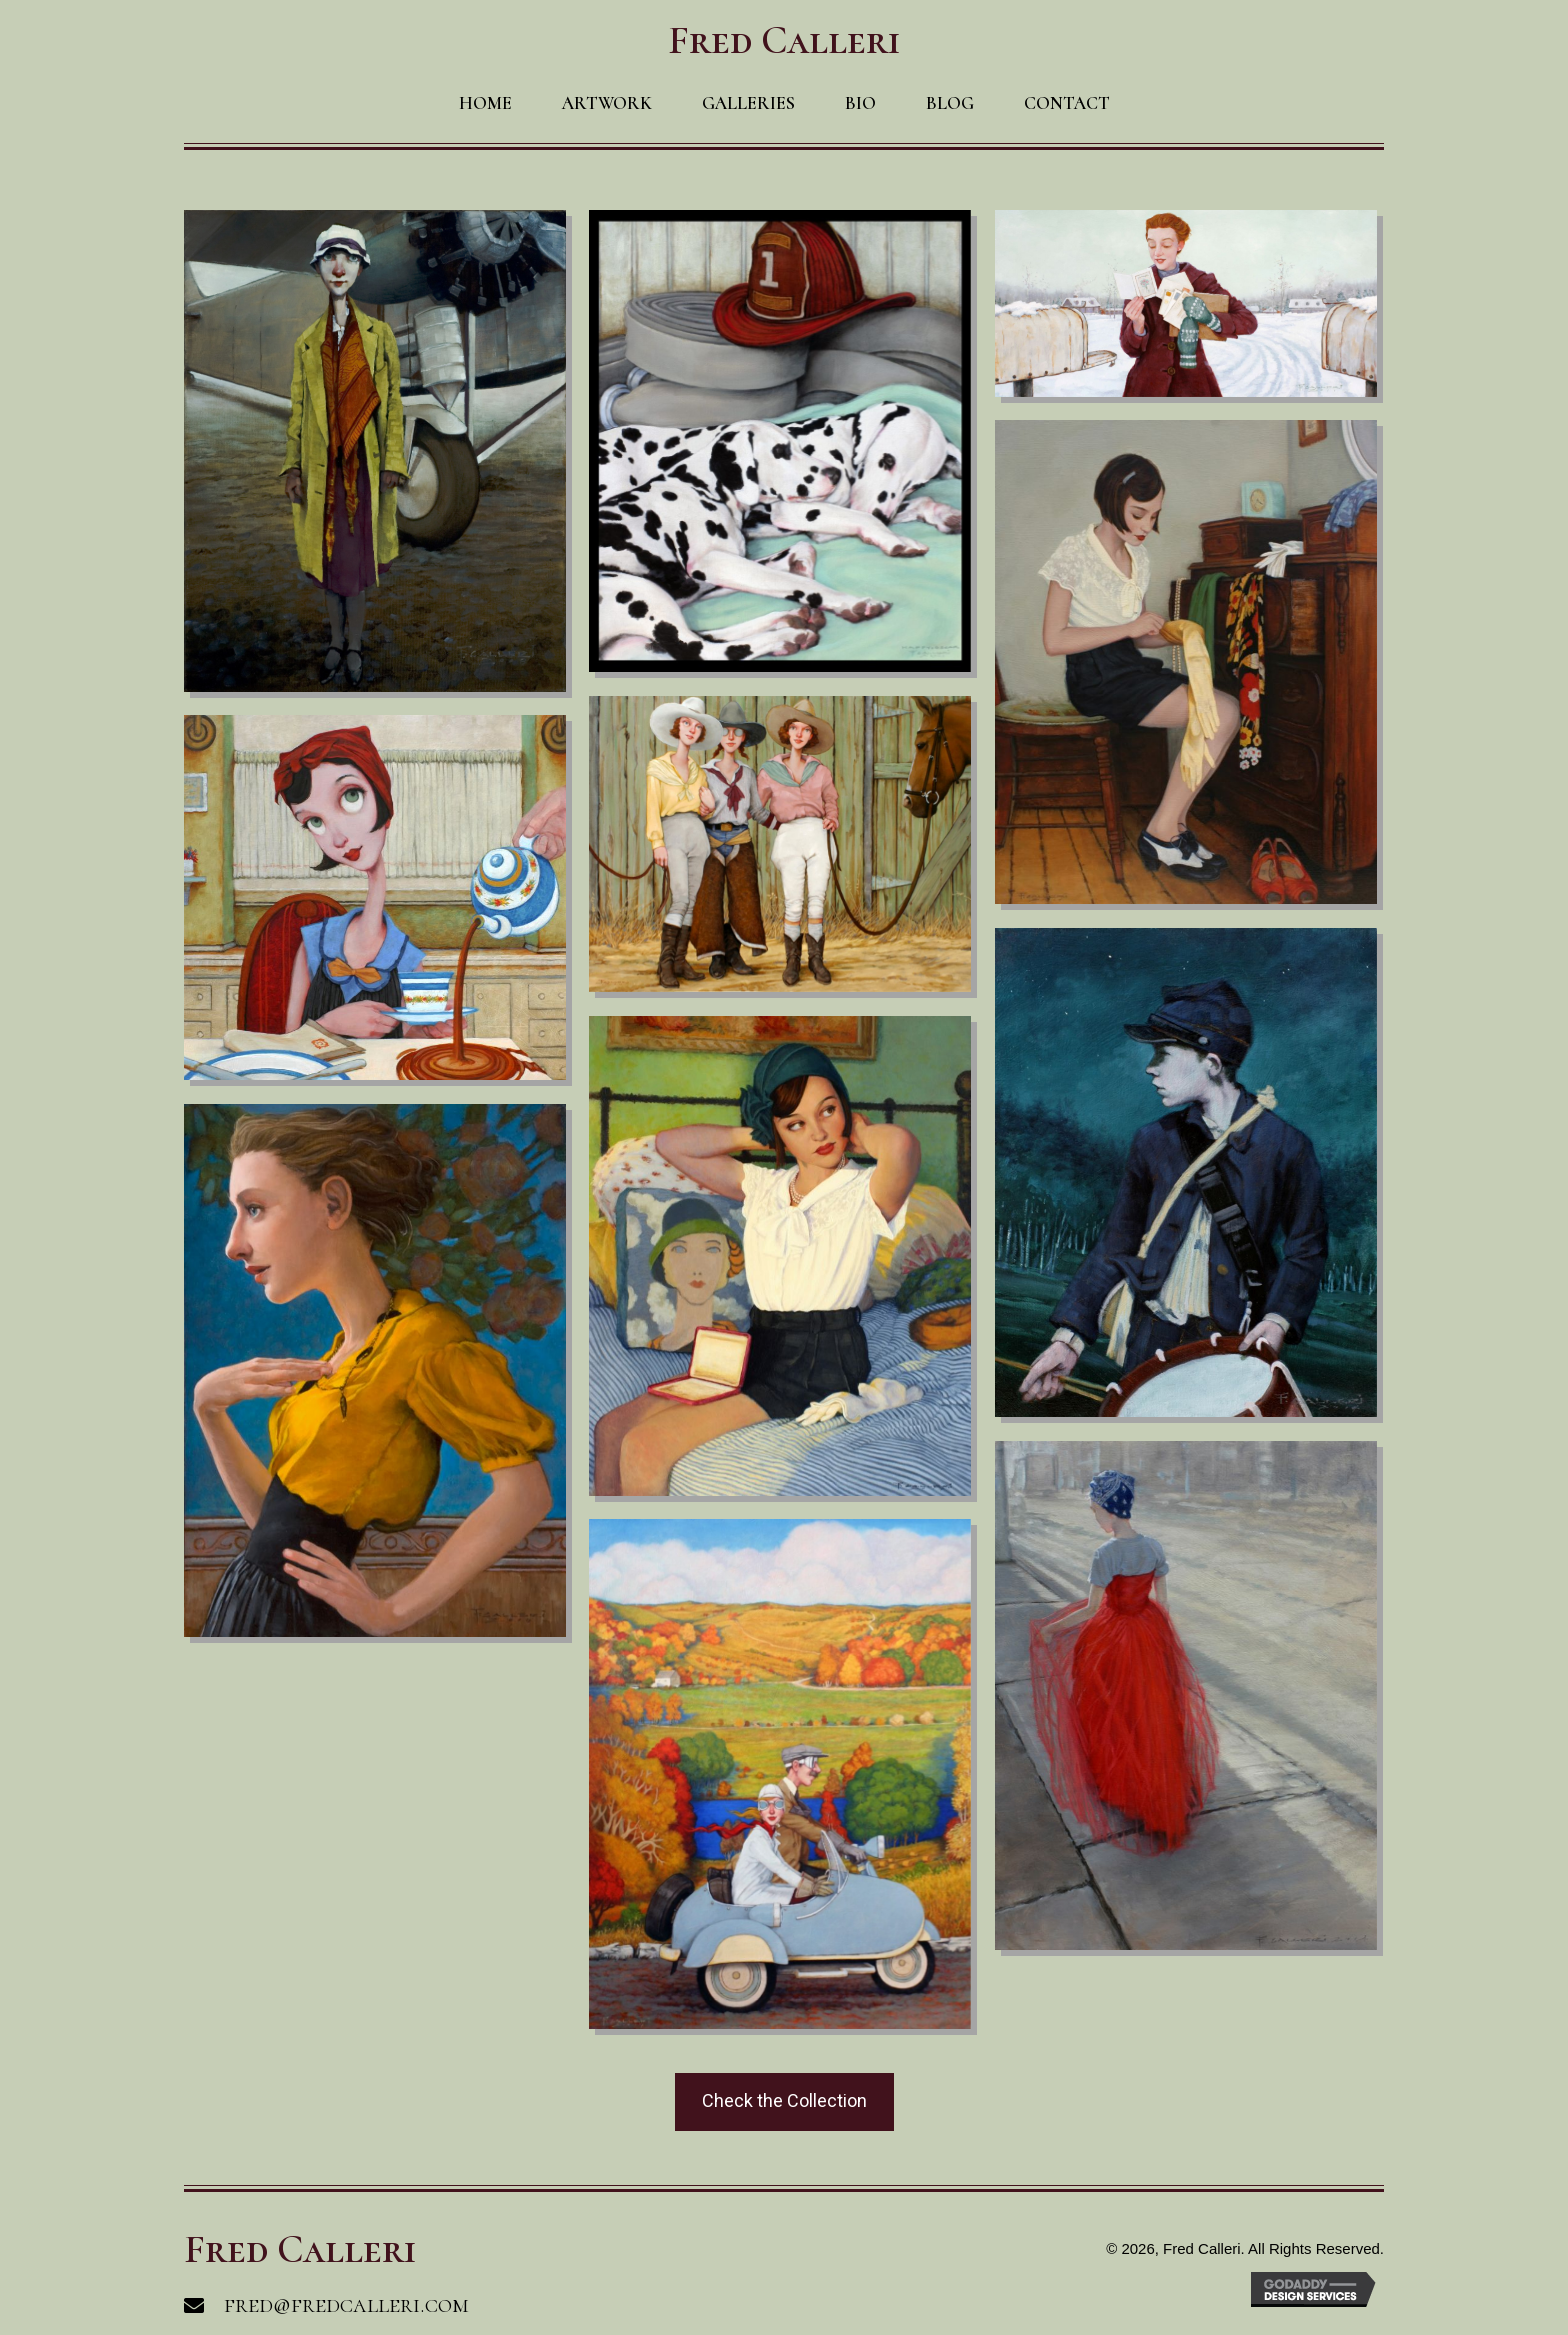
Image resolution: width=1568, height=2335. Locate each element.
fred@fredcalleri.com (346, 2304)
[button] (784, 2102)
